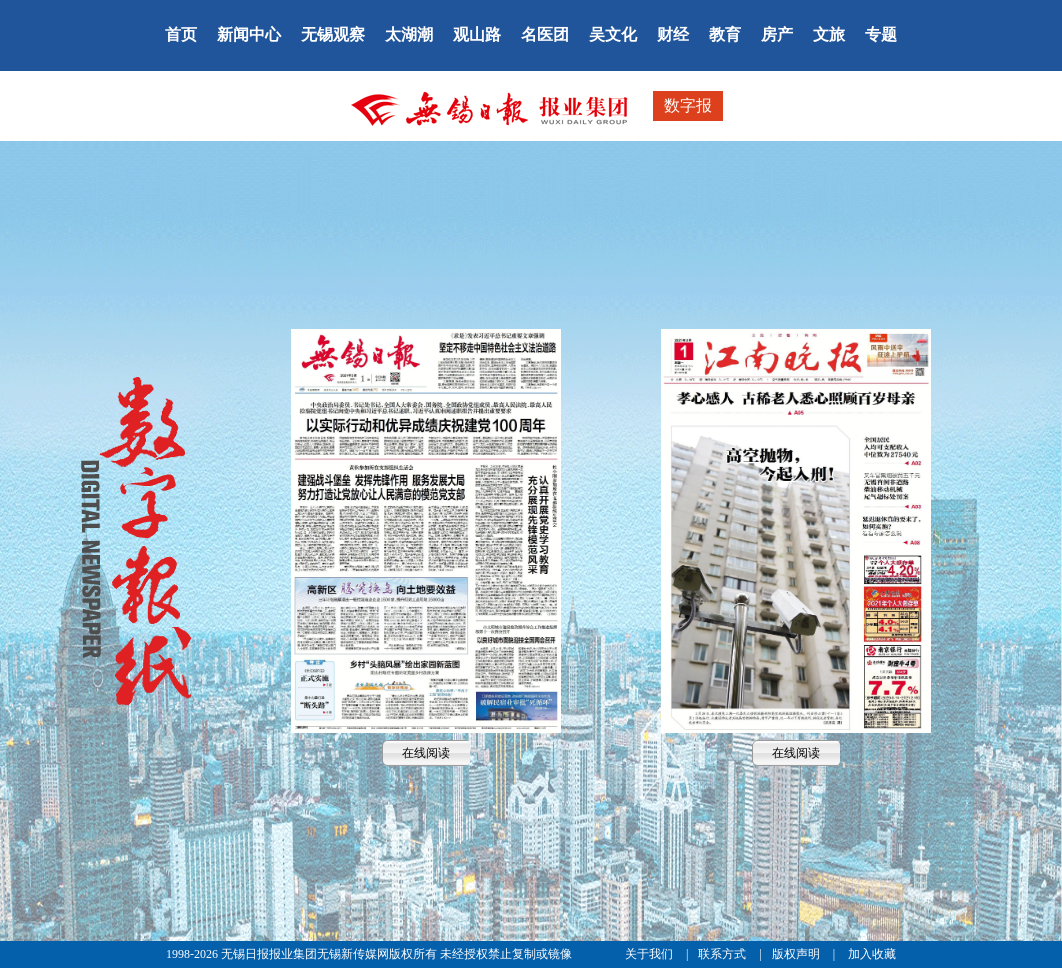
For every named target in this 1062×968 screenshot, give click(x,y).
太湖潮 (409, 34)
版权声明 (797, 954)
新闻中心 (249, 34)
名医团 (545, 34)
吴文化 (613, 34)
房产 (777, 34)
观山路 (477, 34)
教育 (725, 34)
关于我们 (650, 954)
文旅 (829, 34)
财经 (673, 34)
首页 (181, 34)
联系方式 (723, 954)
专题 (881, 34)
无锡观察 (333, 34)
